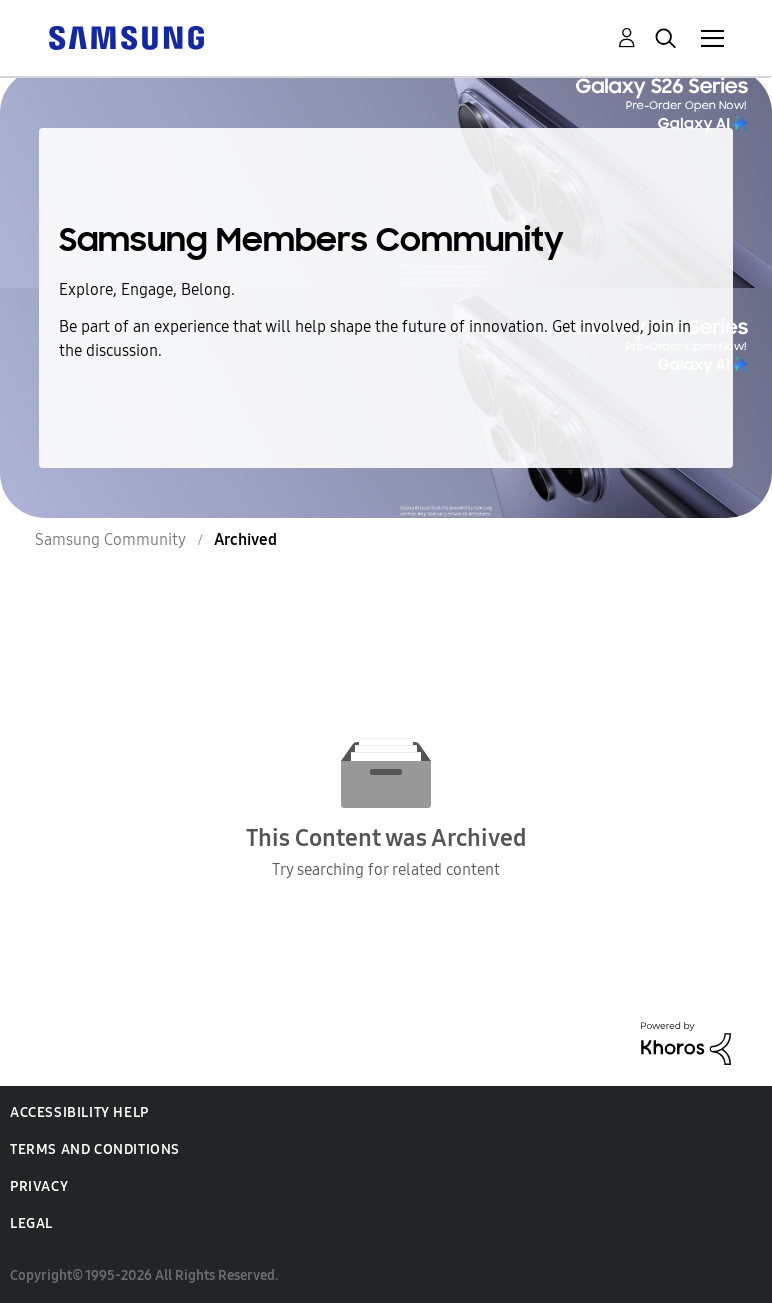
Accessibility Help (79, 1112)
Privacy (39, 1186)
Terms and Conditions (95, 1149)
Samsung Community (110, 539)
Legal (31, 1223)
